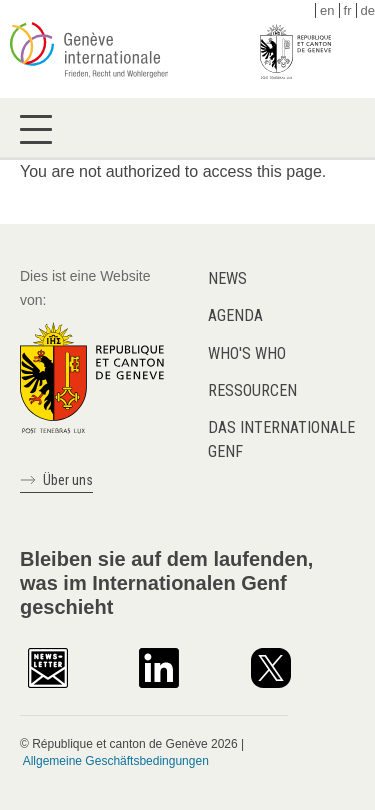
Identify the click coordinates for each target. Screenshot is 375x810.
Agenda (235, 315)
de (368, 10)
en (327, 10)
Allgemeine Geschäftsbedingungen (116, 761)
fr (348, 10)
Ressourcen (252, 390)
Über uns (68, 480)
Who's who (247, 353)
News (227, 278)
